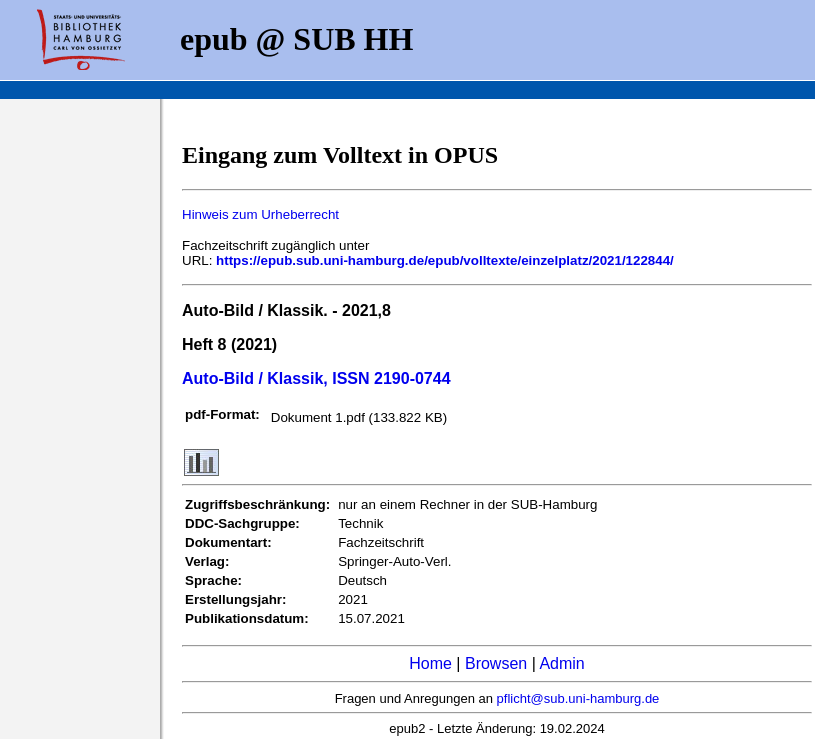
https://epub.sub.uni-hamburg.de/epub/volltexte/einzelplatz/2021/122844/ (445, 260)
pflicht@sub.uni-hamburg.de (578, 698)
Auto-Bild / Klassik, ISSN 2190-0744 (316, 378)
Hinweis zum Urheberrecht (260, 214)
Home (430, 663)
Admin (561, 663)
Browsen (496, 663)
